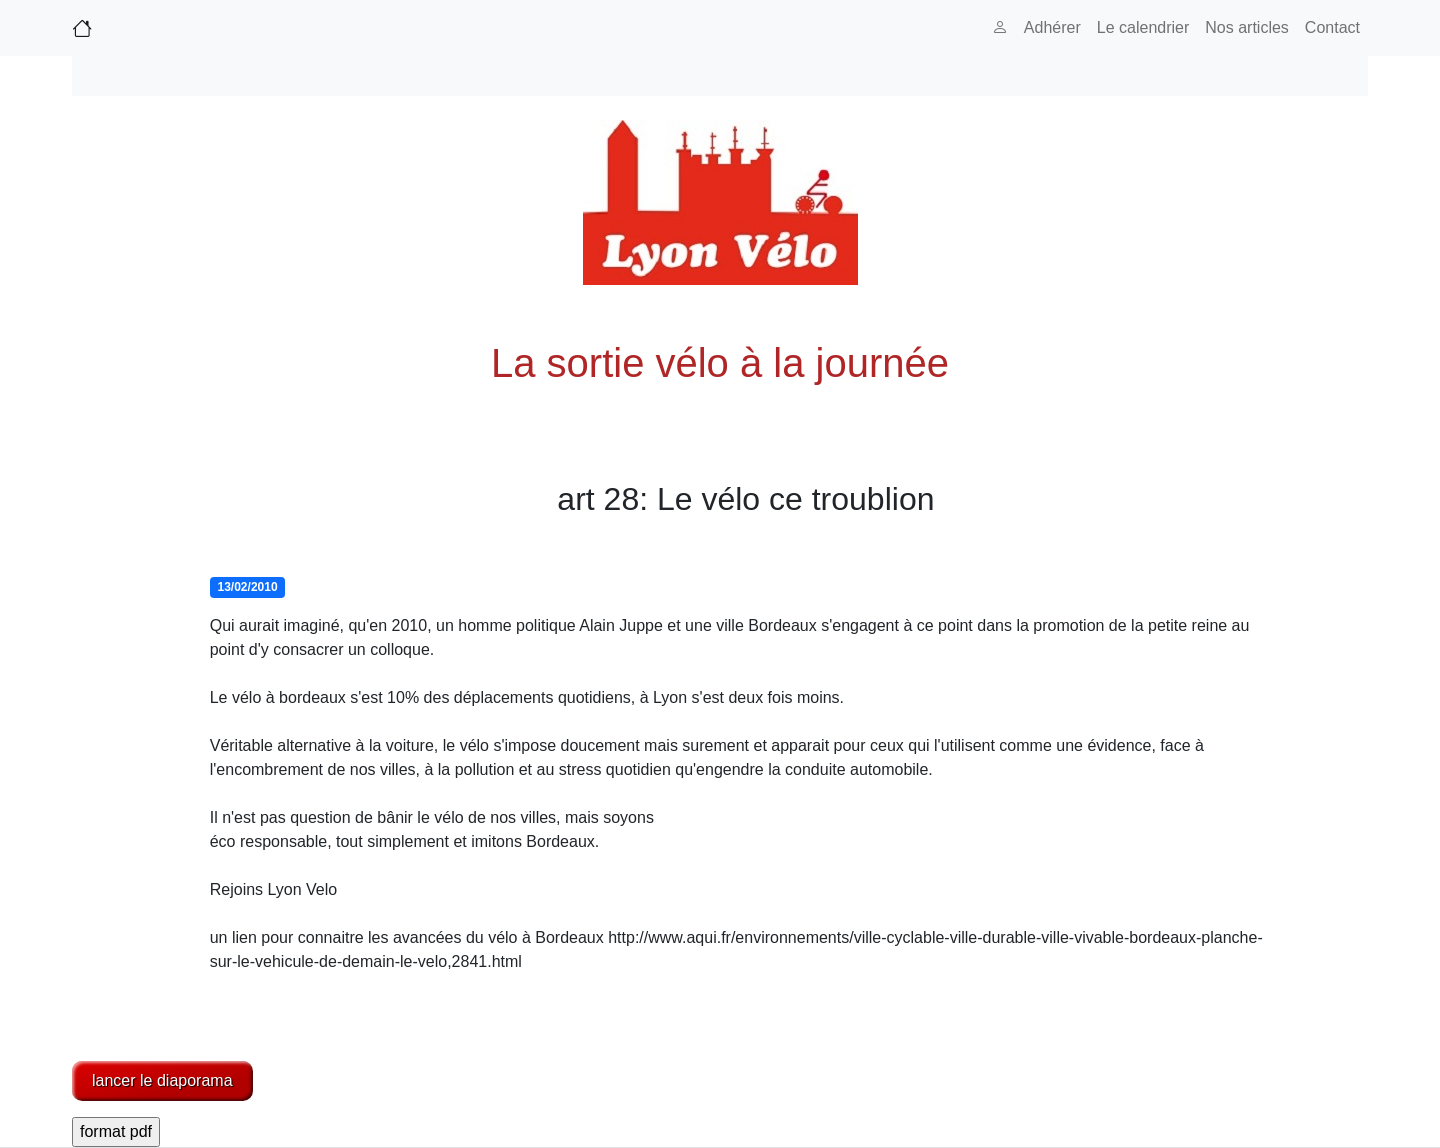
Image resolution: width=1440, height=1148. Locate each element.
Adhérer (1052, 27)
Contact (1332, 27)
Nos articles (1247, 27)
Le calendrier (1143, 27)
